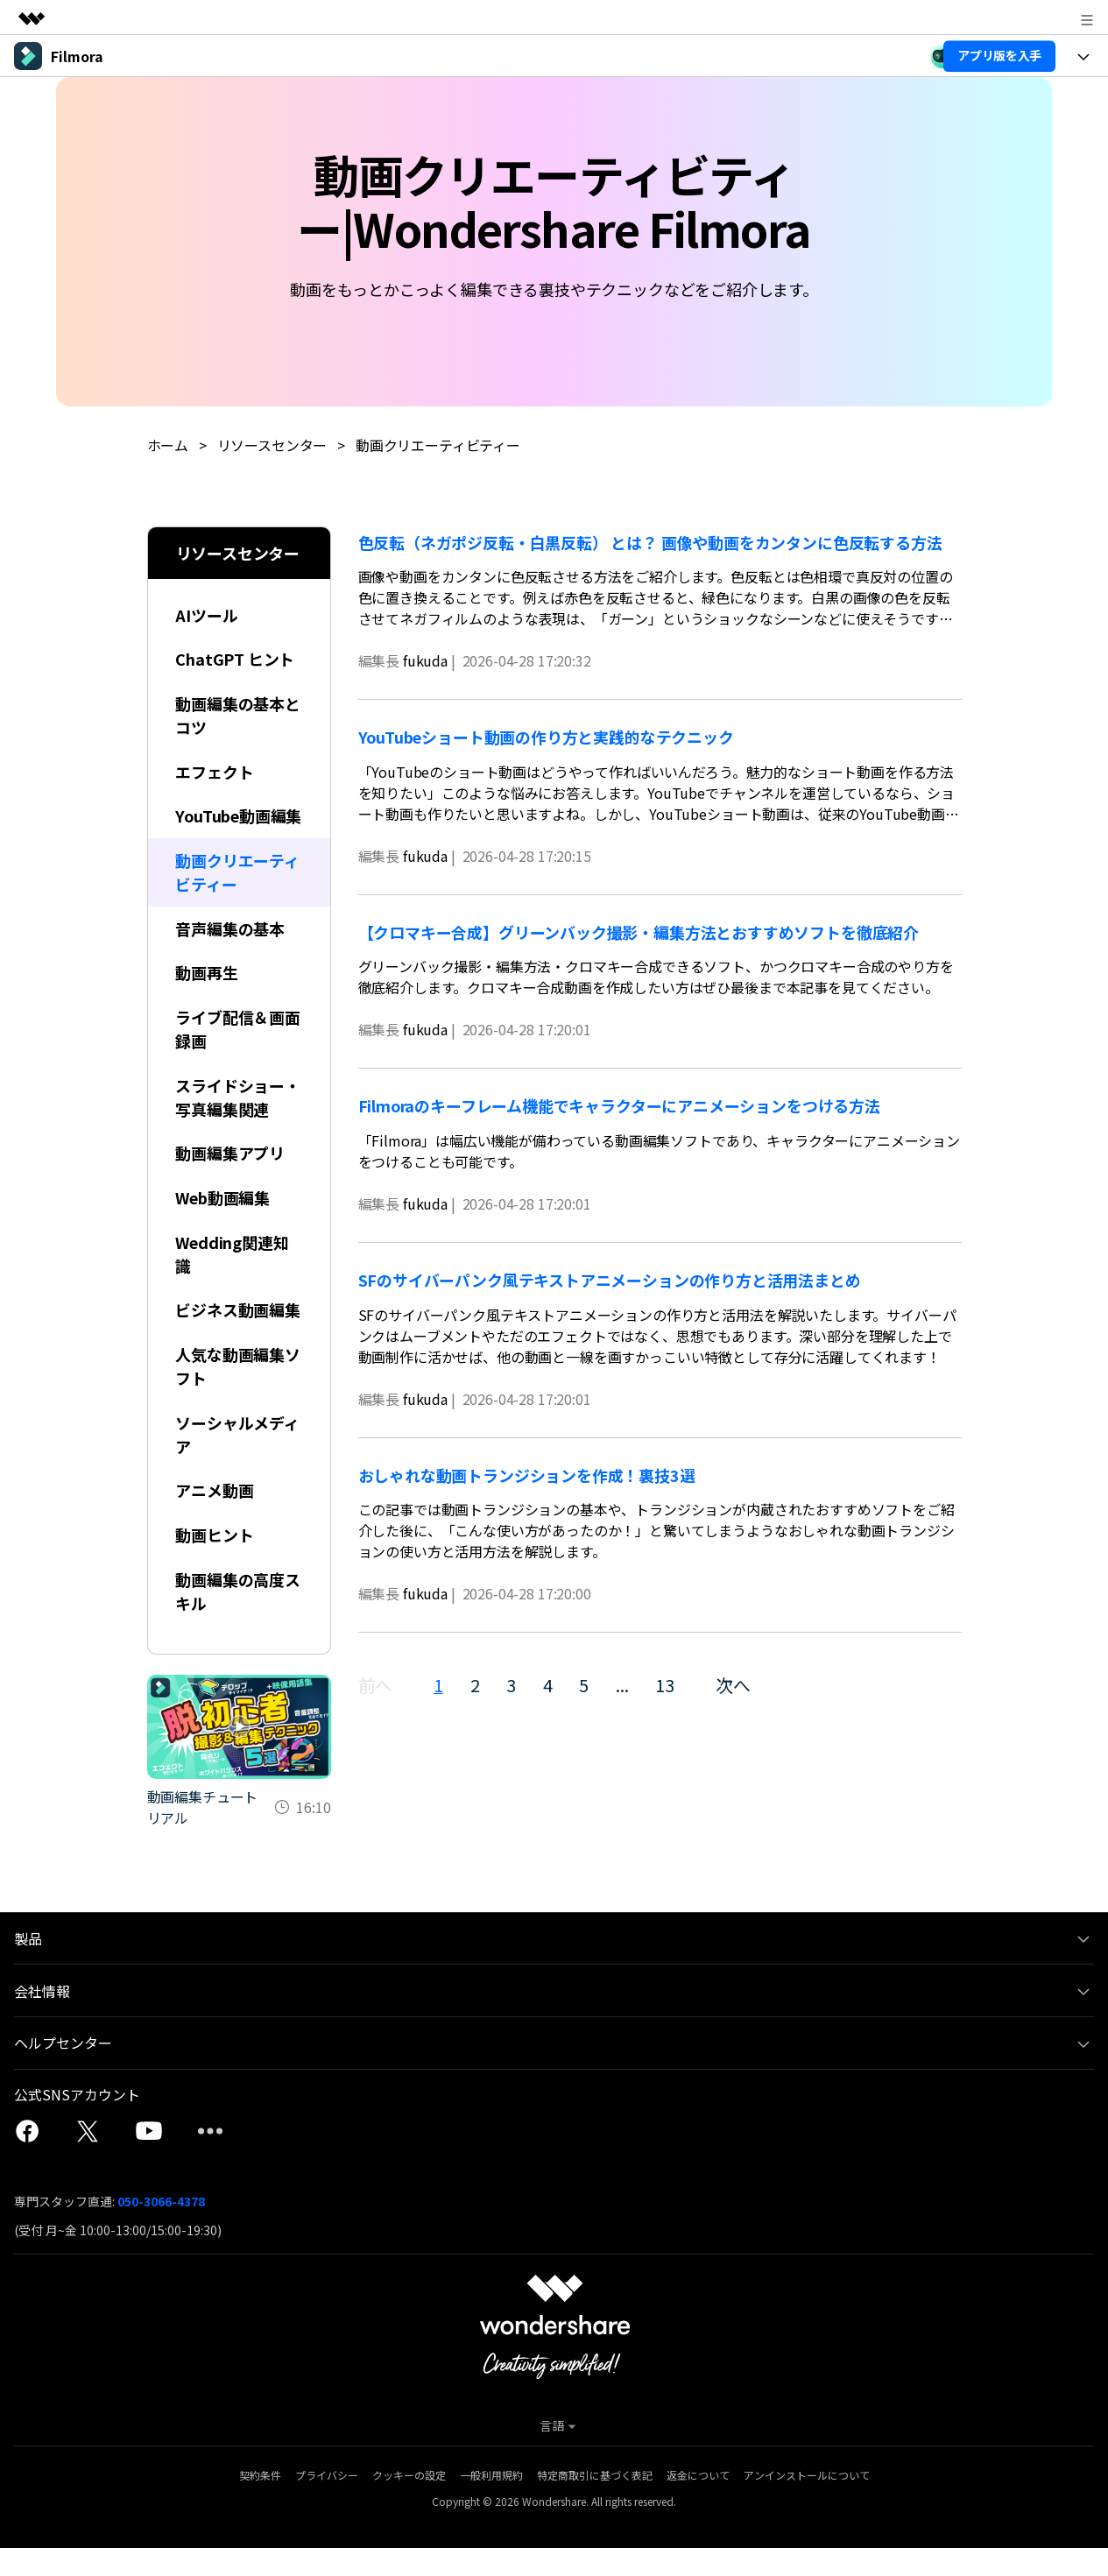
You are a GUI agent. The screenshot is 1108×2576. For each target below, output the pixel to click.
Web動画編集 (223, 1223)
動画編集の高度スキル (238, 1619)
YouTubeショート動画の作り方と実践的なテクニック (546, 735)
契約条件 (260, 2502)
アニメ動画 (215, 1518)
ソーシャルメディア (238, 1461)
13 (666, 1685)
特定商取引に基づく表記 (595, 2502)
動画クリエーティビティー (438, 444)
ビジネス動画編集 (238, 1336)
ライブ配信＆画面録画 (238, 1054)
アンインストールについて (807, 2502)
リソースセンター (272, 444)
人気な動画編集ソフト (238, 1393)
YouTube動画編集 (231, 828)
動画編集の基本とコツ (238, 715)
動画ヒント (215, 1562)
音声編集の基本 (231, 953)
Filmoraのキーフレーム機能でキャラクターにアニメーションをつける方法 (620, 1105)
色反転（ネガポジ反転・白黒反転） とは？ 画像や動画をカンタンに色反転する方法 (650, 541)
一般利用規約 (491, 2502)
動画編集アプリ (231, 1179)
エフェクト (215, 771)
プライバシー (326, 2502)
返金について (698, 2502)
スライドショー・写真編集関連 (238, 1122)
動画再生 (207, 997)
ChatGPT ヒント (235, 658)
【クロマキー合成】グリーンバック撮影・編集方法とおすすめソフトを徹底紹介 (646, 931)
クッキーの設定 (409, 2502)
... (623, 1685)
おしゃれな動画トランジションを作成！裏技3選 (526, 1474)
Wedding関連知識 (232, 1280)
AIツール (207, 614)
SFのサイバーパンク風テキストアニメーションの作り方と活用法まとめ (609, 1278)
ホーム (168, 444)
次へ (734, 1685)
